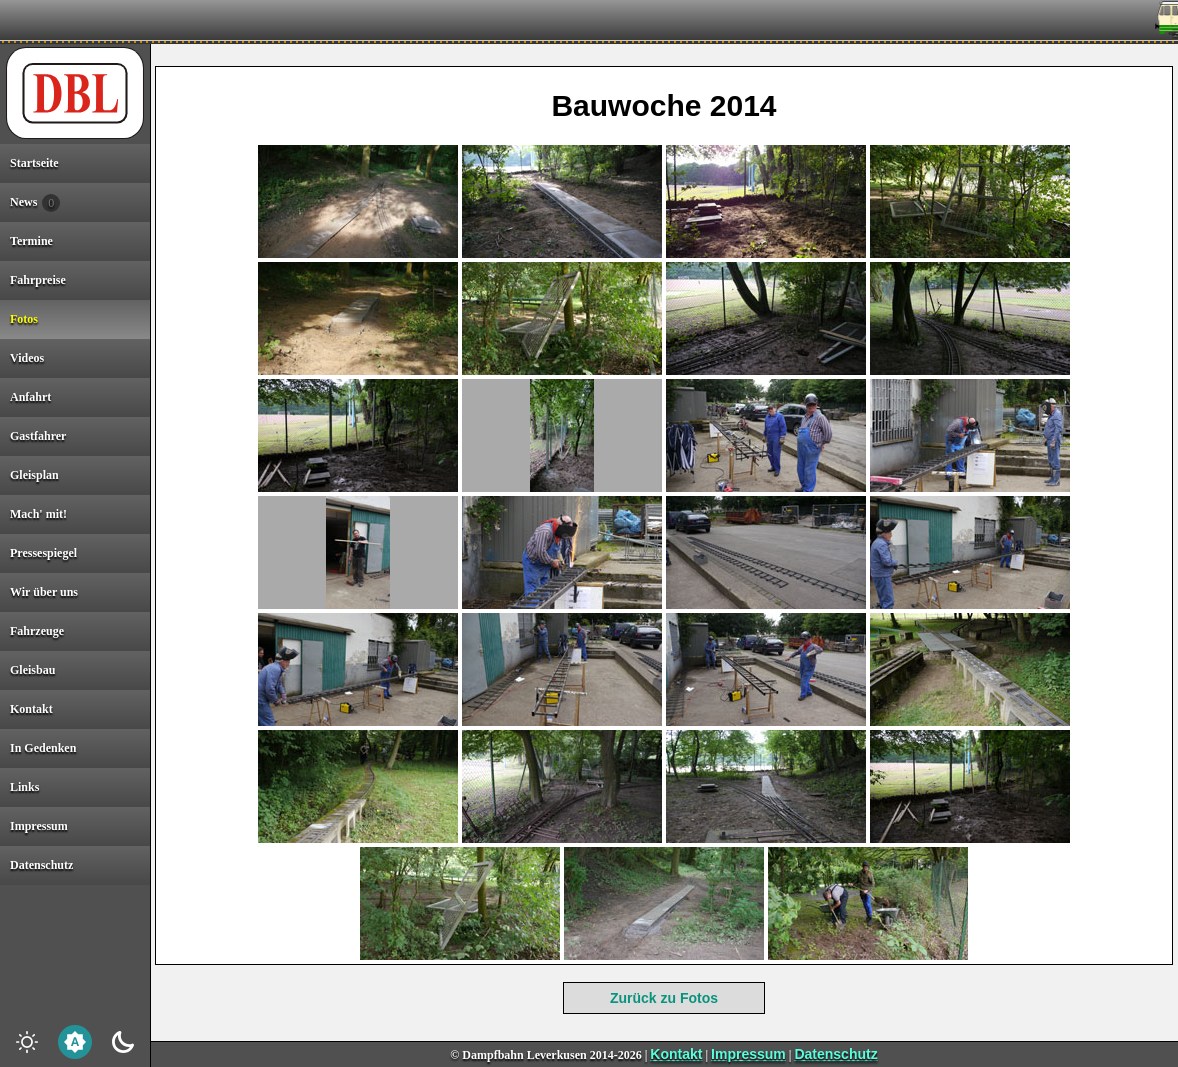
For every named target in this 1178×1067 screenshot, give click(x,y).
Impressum (748, 1054)
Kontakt (676, 1054)
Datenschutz (835, 1054)
